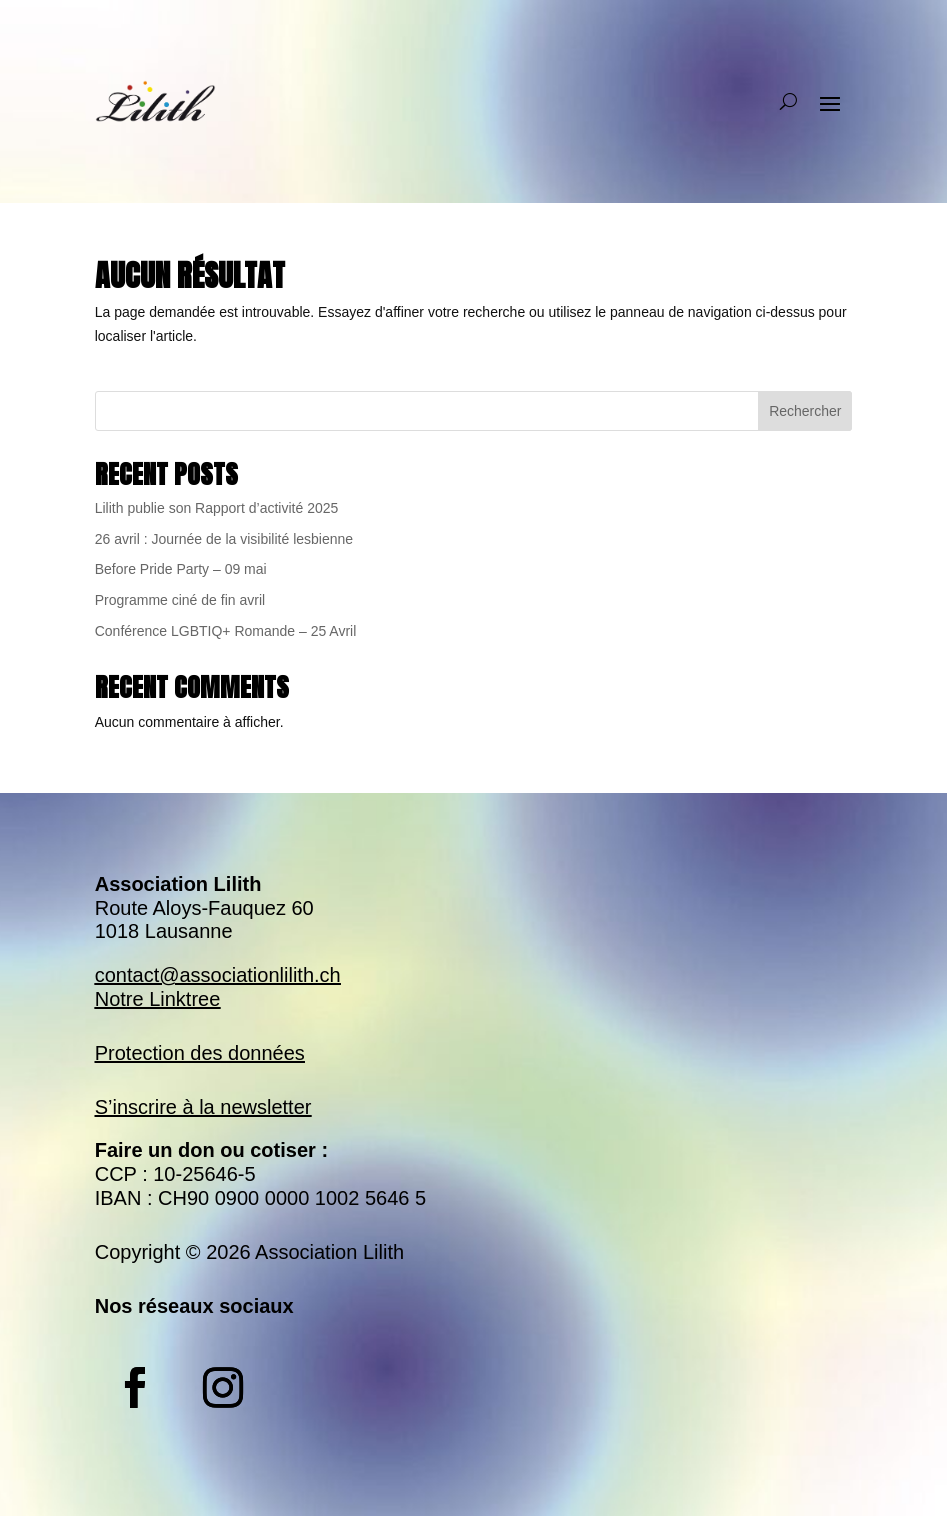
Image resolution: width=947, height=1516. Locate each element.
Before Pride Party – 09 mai (181, 569)
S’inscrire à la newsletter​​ (203, 1107)
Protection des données (200, 1053)
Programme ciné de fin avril (180, 600)
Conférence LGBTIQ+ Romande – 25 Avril (226, 631)
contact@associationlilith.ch (218, 975)
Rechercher (805, 411)
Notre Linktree (158, 999)
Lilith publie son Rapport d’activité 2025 (217, 508)
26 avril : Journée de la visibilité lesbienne (224, 539)
